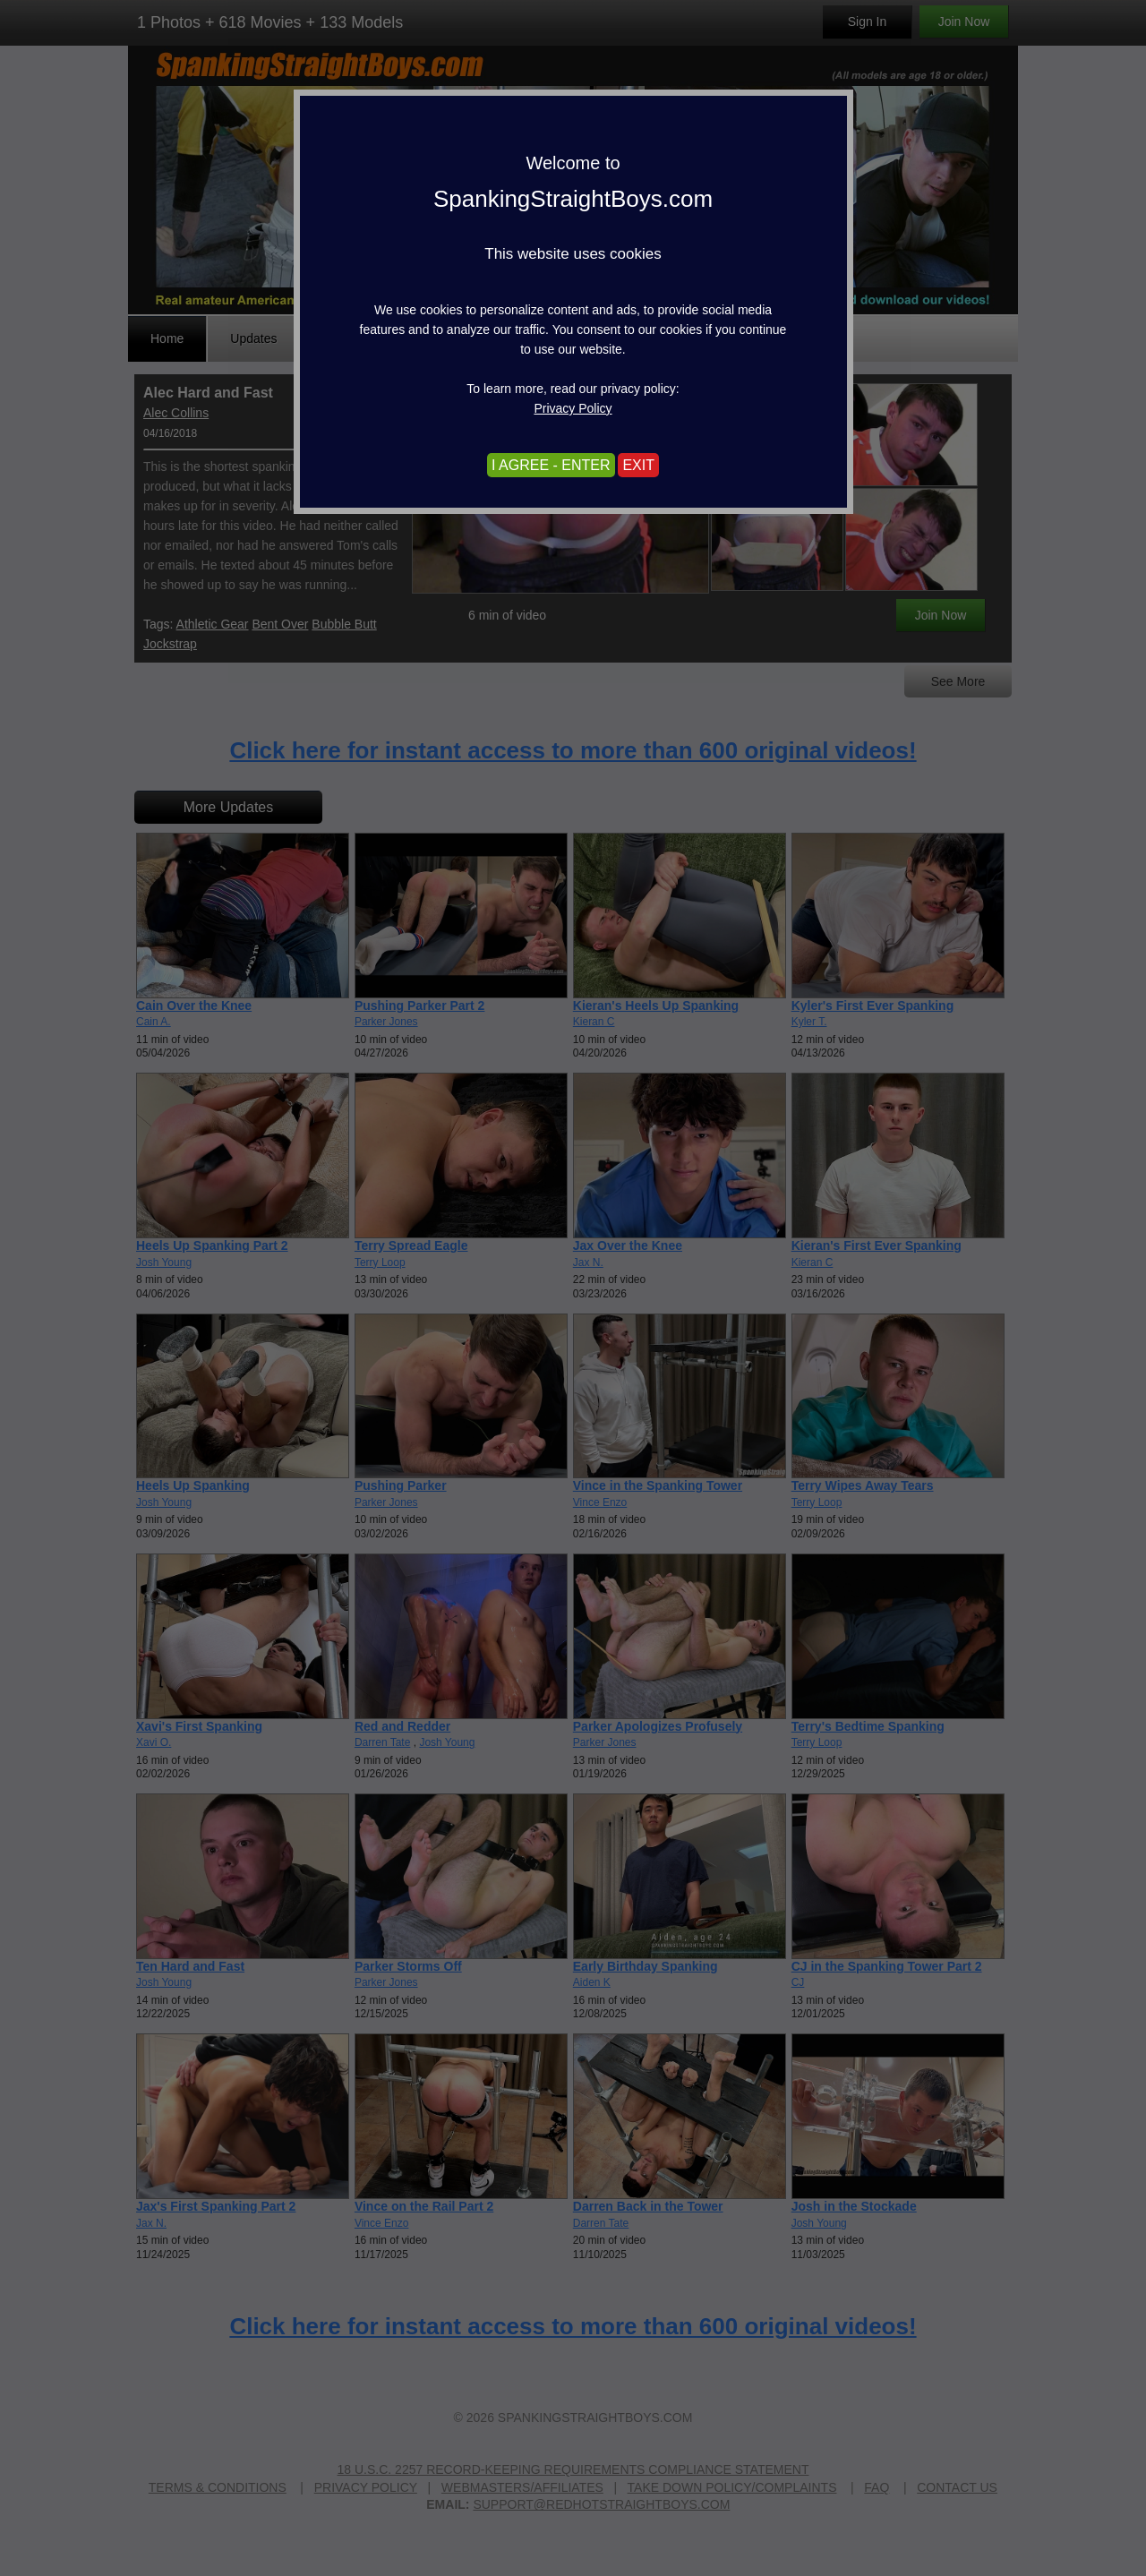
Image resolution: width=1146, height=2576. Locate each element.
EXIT (638, 465)
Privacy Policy (572, 408)
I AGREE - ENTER (551, 465)
